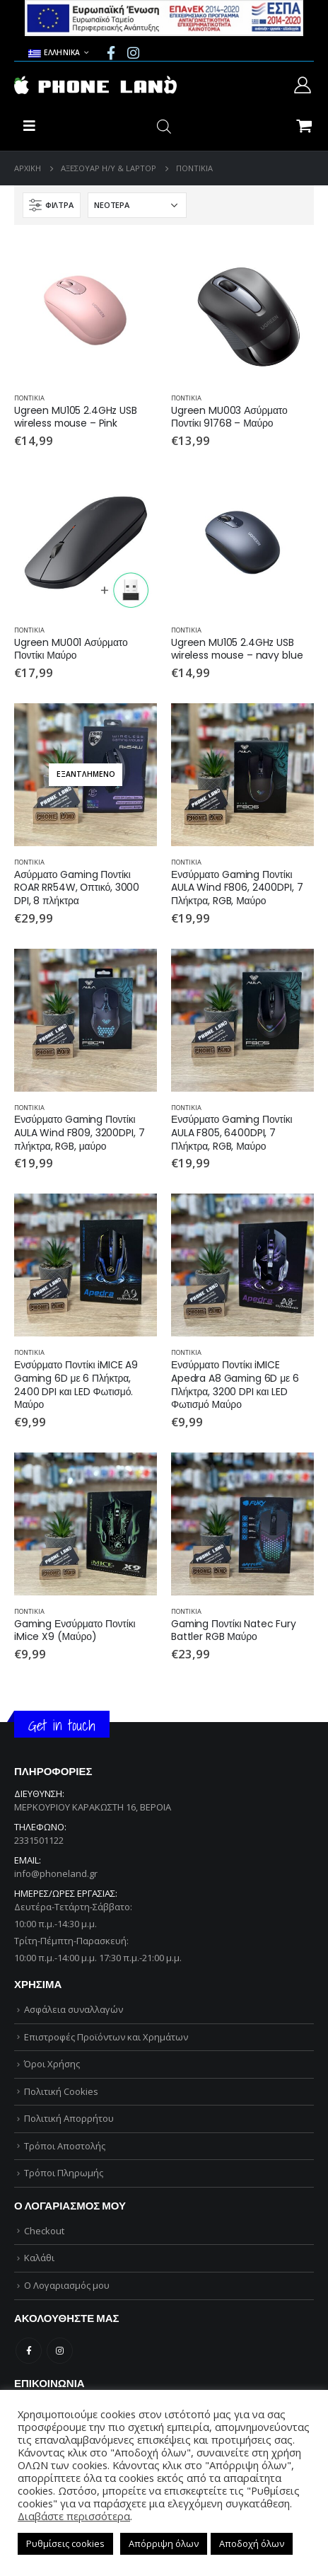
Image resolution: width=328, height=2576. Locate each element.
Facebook (29, 2351)
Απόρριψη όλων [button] (164, 2543)
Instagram (60, 2351)
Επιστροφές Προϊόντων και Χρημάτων (106, 2037)
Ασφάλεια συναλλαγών (73, 2009)
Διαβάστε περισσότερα (74, 2515)
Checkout (44, 2230)
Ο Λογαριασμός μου (67, 2285)
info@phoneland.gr (56, 1873)
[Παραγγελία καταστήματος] (137, 205)
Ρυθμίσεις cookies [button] (65, 2543)
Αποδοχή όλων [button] (251, 2543)
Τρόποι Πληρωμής (63, 2172)
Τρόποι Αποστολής (64, 2145)
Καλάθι (39, 2257)
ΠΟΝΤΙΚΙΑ (29, 398)
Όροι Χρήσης (52, 2063)
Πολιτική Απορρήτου (69, 2118)
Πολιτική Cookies (61, 2091)
